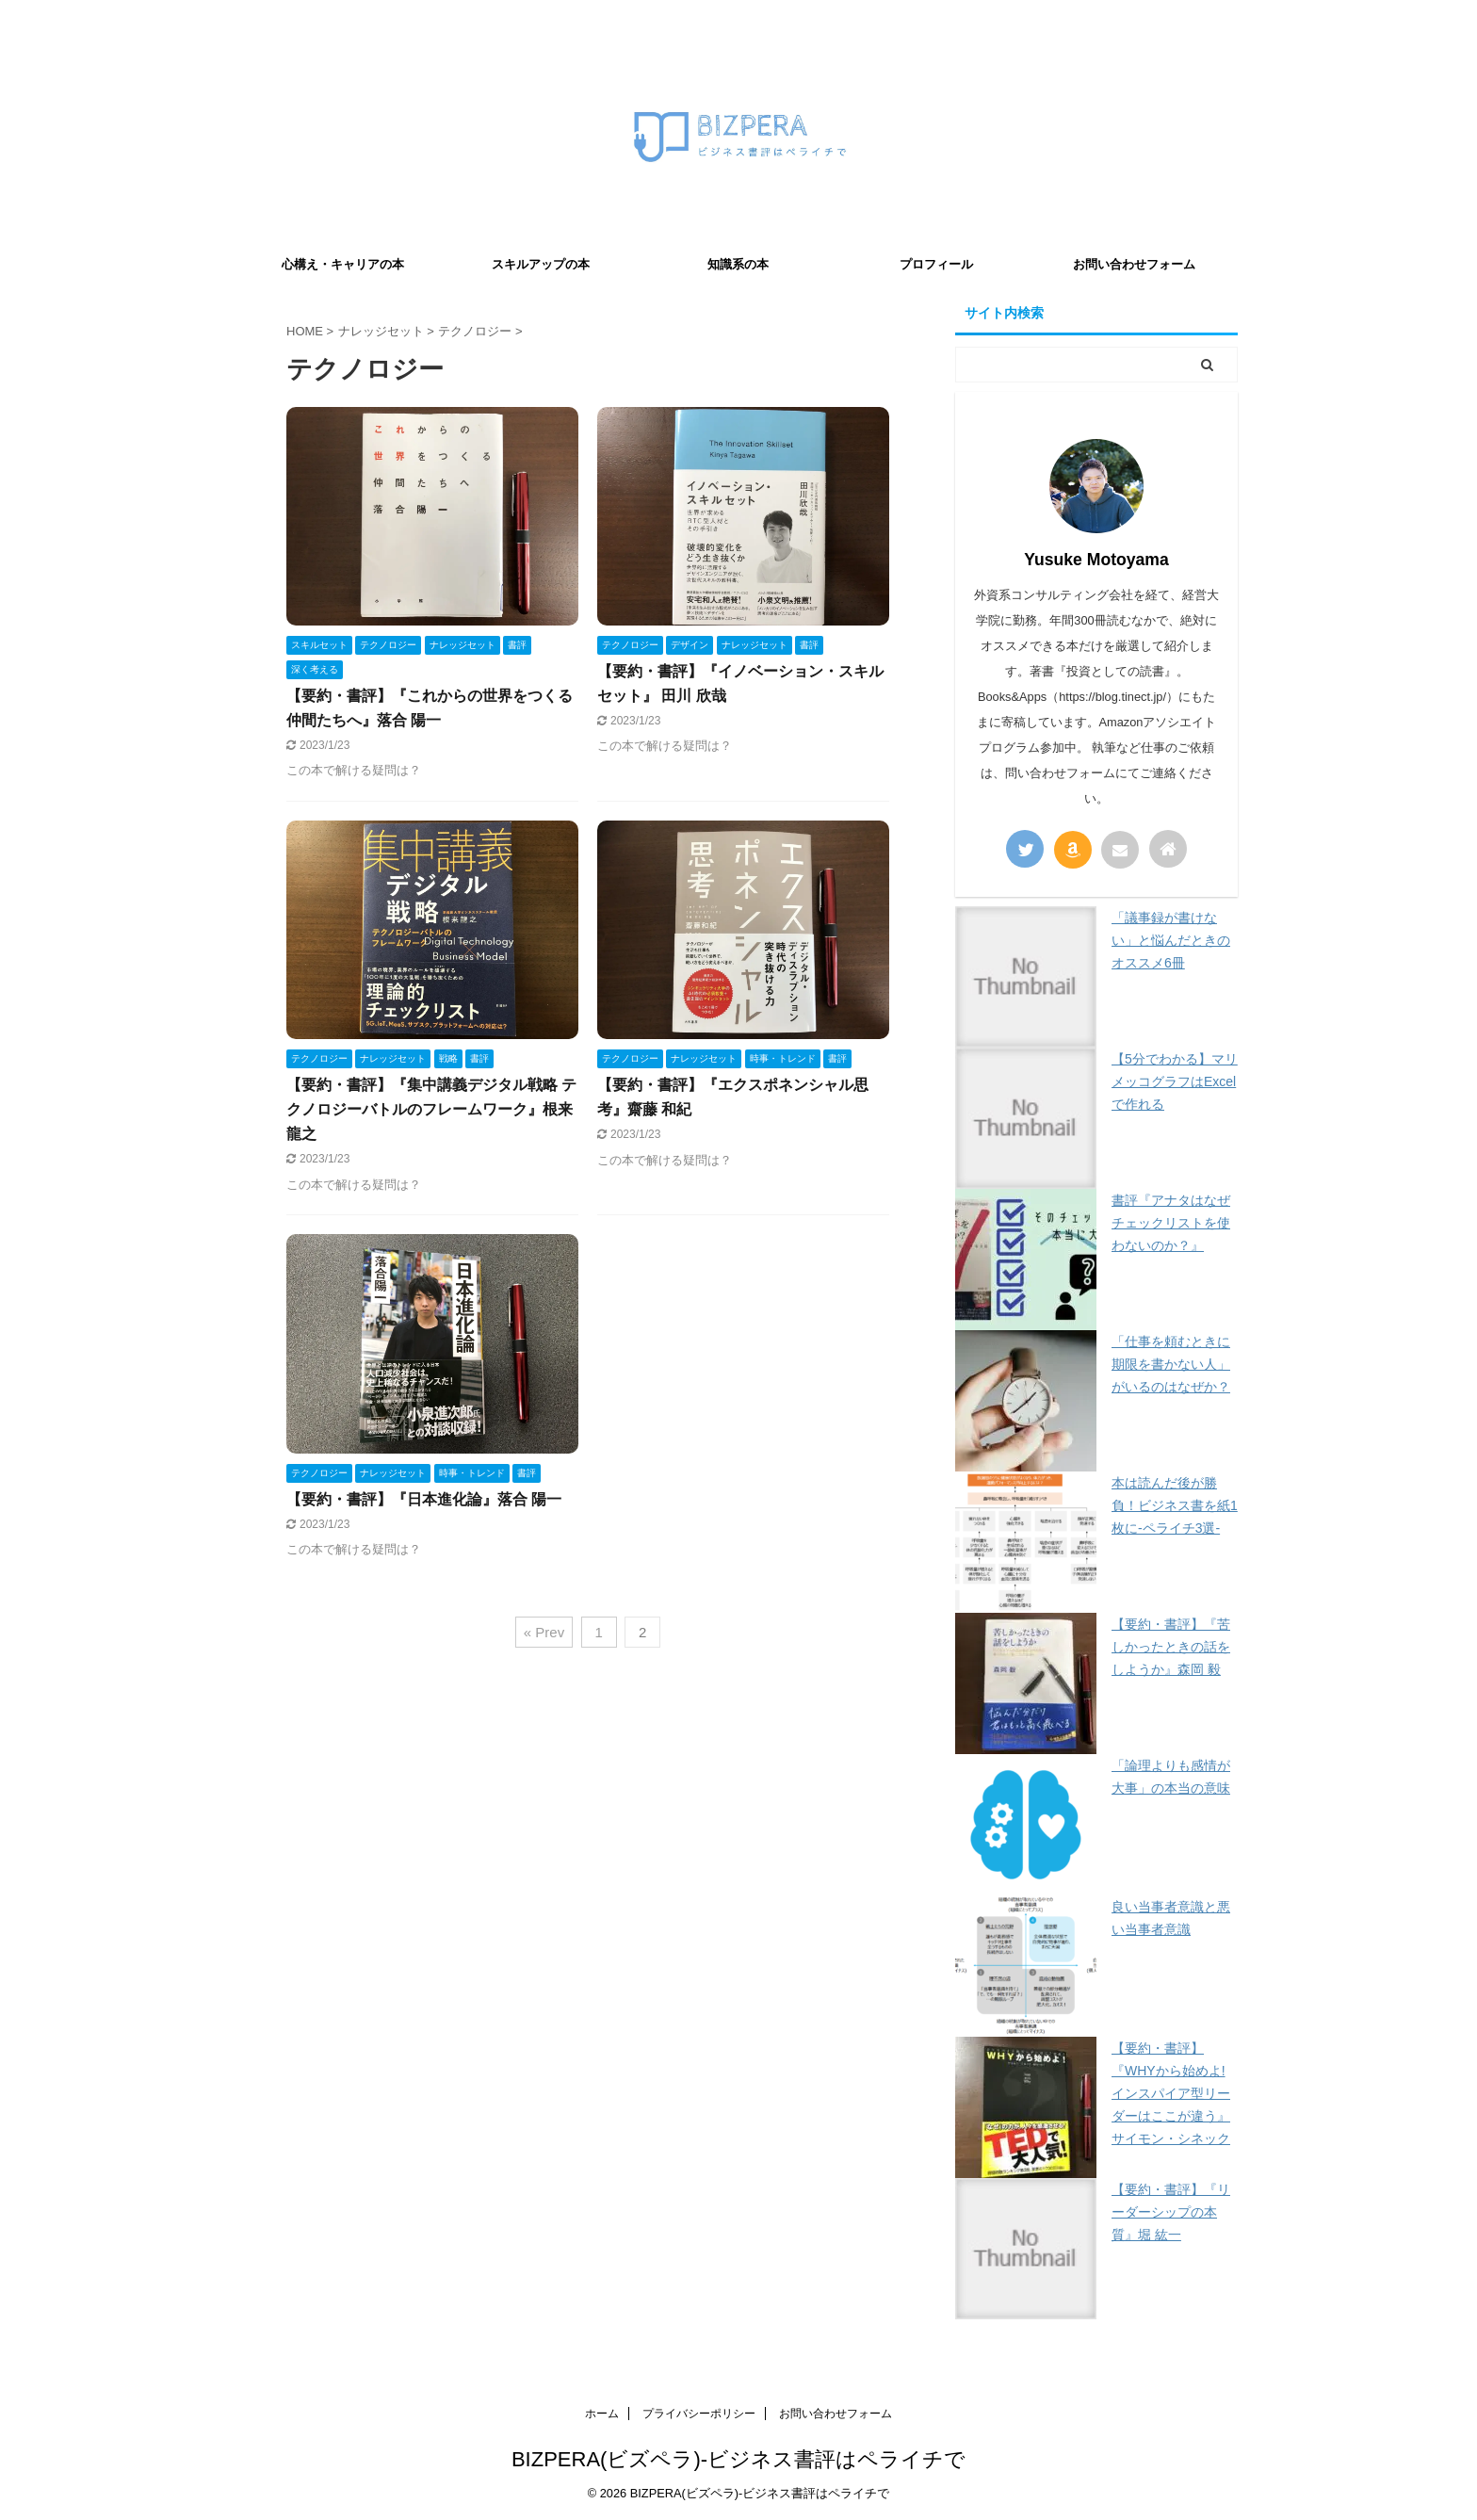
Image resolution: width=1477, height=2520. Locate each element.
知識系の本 (738, 264)
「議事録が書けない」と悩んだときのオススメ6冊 (1171, 940)
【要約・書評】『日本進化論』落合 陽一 (423, 1499)
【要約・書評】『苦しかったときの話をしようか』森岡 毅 (1171, 1647)
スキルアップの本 (541, 264)
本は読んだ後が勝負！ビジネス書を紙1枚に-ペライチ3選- (1175, 1505)
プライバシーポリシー (698, 2413)
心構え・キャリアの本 (343, 264)
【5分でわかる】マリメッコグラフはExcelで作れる (1175, 1081)
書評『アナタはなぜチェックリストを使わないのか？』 (1171, 1223)
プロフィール (936, 264)
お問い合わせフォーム (1134, 264)
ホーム (602, 2413)
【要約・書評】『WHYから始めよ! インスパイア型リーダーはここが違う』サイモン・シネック (1171, 2093)
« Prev (544, 1632)
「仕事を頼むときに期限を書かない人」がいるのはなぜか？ (1171, 1364)
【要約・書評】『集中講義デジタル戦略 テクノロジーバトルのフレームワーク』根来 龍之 (431, 1109)
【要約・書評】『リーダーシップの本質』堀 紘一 (1171, 2212)
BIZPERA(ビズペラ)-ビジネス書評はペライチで (738, 2459)
